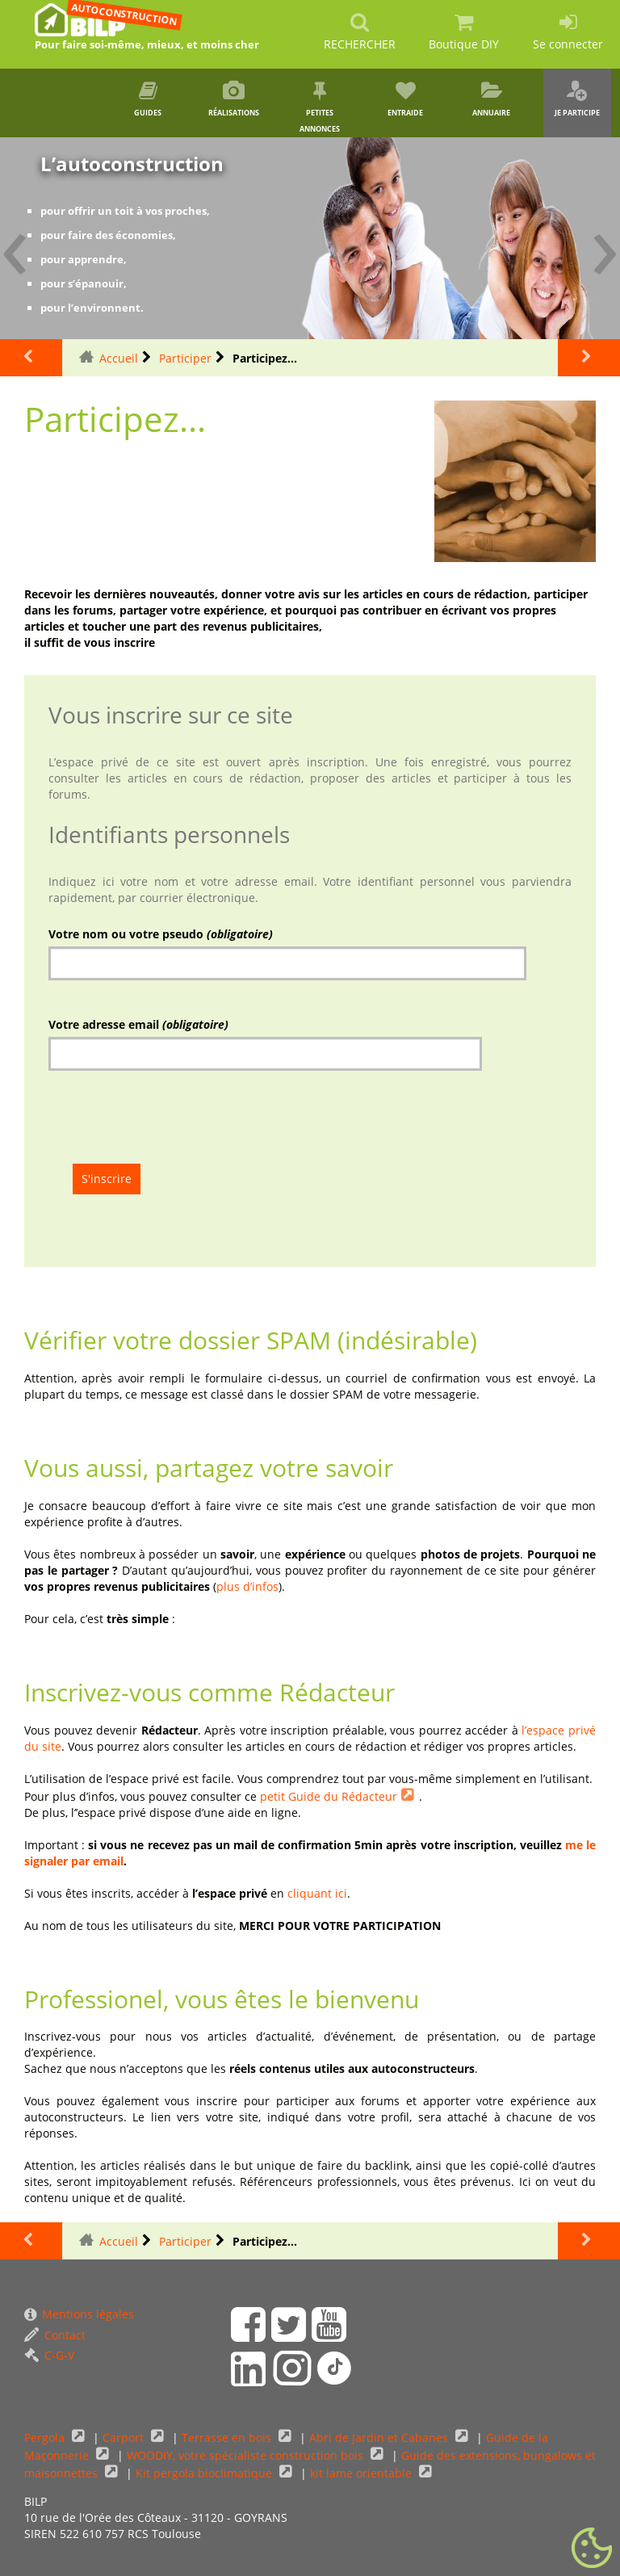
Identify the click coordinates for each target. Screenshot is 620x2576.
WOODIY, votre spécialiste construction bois (247, 2455)
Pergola (46, 2437)
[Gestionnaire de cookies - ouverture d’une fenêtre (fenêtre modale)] (591, 2548)
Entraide (405, 99)
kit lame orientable (362, 2473)
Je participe (577, 99)
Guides (147, 99)
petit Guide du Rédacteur (328, 1796)
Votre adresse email (138, 1024)
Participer (185, 358)
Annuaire (490, 99)
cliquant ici (317, 1893)
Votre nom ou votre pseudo (160, 934)
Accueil (118, 358)
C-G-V (49, 2355)
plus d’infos (247, 1586)
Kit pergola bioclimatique (205, 2473)
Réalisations (234, 99)
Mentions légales (79, 2314)
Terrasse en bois (228, 2437)
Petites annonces (319, 107)
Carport (125, 2437)
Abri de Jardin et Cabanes (380, 2437)
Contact (55, 2335)
